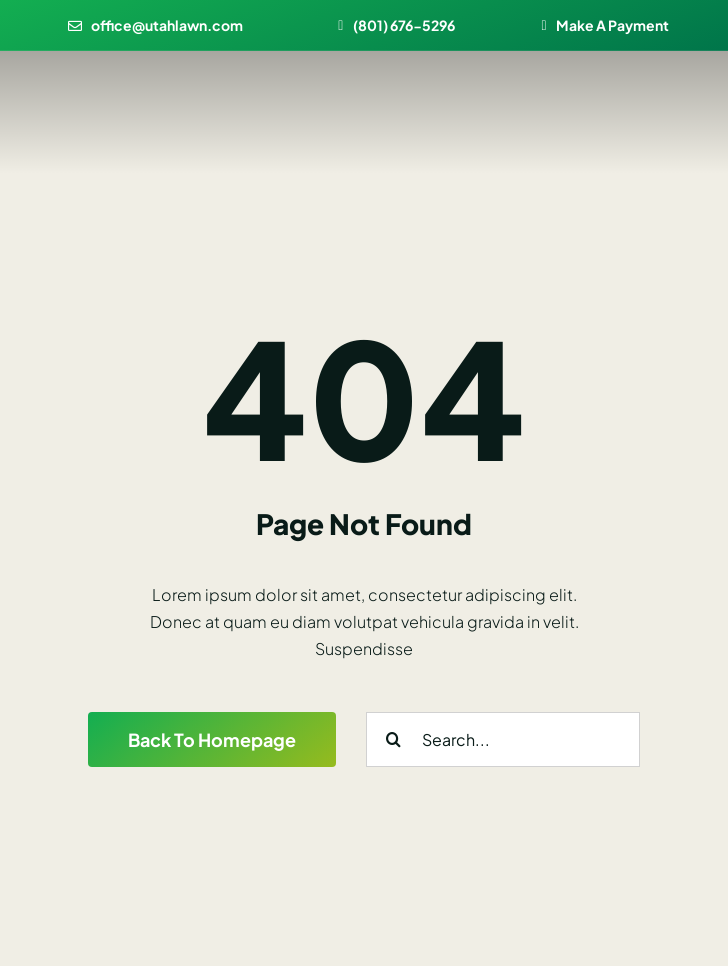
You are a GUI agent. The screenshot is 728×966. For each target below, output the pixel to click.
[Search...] (503, 739)
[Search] (393, 739)
